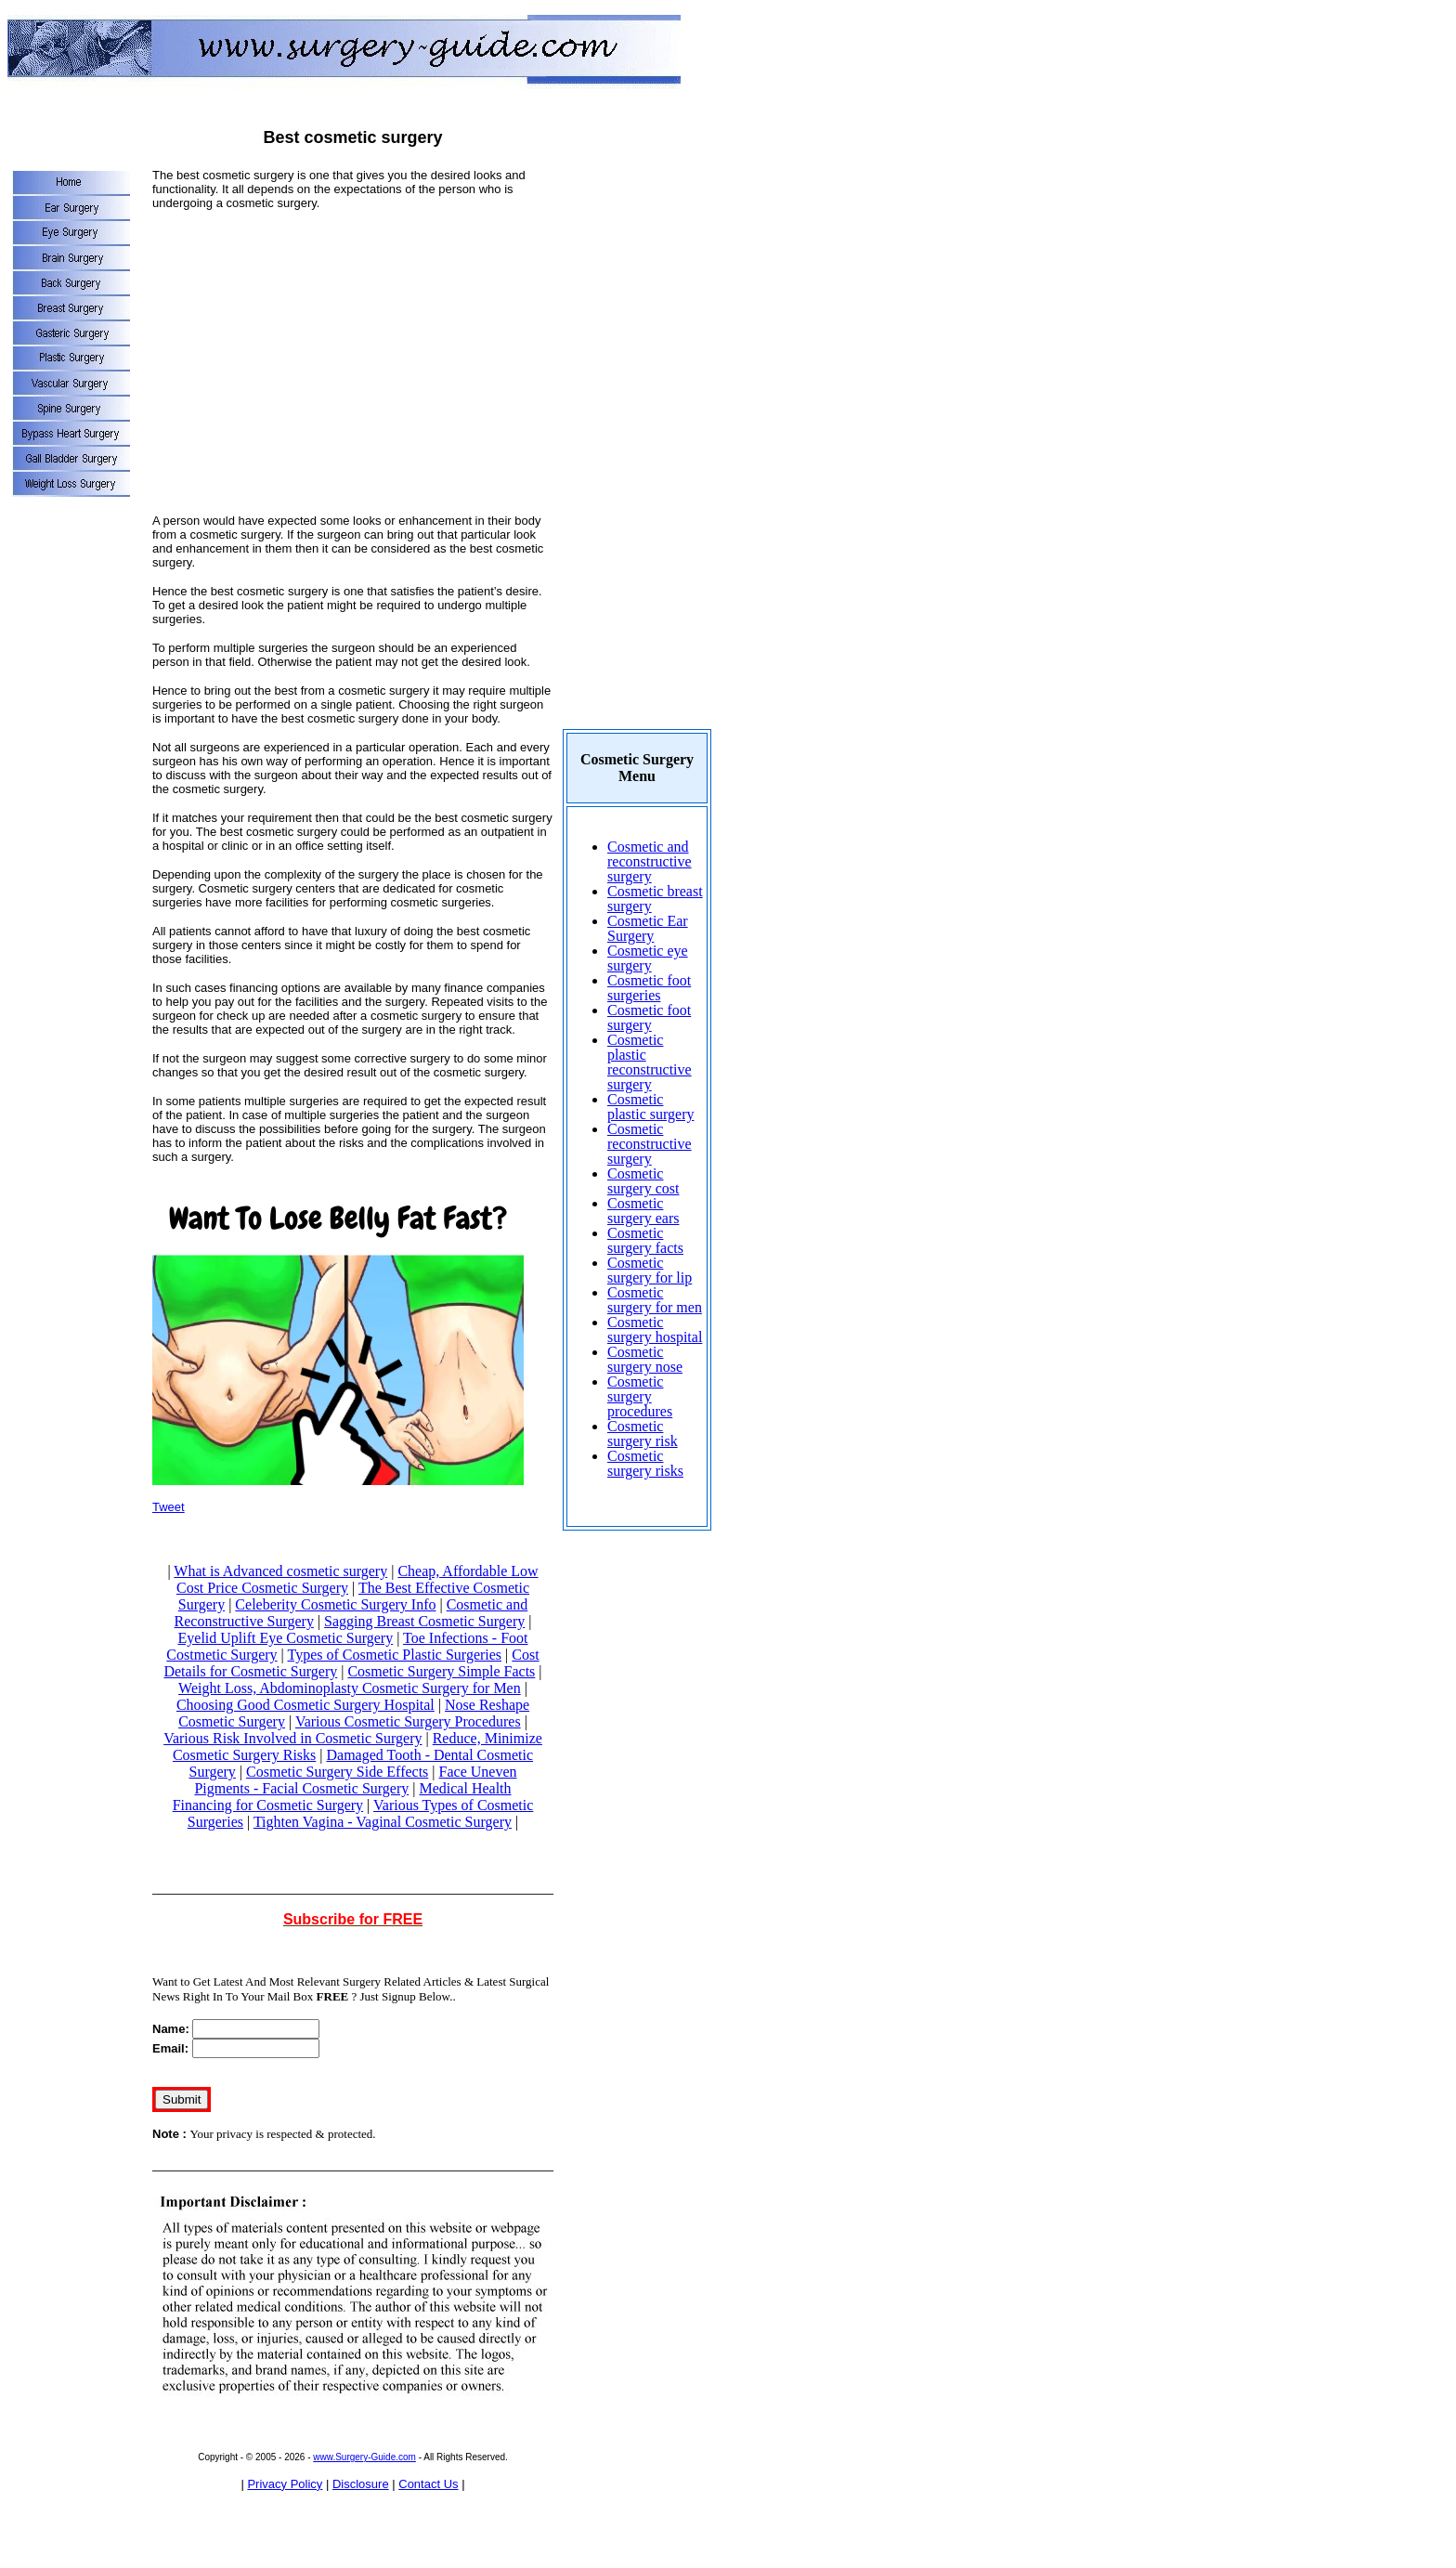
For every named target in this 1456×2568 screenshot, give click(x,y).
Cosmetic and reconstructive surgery (649, 861)
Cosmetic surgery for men (654, 1299)
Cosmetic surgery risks (645, 1463)
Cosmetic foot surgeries (649, 987)
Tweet (168, 1507)
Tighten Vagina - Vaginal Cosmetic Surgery (383, 1822)
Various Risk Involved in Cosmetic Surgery (292, 1738)
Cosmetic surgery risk (642, 1433)
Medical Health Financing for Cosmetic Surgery (342, 1796)
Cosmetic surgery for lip (649, 1270)
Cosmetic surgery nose (644, 1359)
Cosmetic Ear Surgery (647, 928)
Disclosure (360, 2484)
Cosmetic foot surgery (649, 1017)
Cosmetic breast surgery (655, 898)
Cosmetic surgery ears (643, 1210)
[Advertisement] (352, 355)
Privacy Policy (284, 2484)
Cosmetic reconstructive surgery (649, 1144)
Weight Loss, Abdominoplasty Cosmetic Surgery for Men (349, 1688)
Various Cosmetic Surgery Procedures (408, 1721)
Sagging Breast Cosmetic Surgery (424, 1621)
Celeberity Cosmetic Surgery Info (335, 1604)
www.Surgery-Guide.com (364, 2457)
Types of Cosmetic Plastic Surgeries (395, 1654)
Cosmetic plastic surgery (650, 1106)
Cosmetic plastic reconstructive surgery (649, 1062)
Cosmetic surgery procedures (639, 1396)
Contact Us (428, 2484)
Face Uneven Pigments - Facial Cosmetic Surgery (355, 1780)
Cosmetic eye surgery (647, 958)
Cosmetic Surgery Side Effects (337, 1771)
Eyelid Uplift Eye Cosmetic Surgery (286, 1638)
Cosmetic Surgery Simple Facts (441, 1671)
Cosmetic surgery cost (643, 1181)
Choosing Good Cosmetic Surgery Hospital (305, 1705)
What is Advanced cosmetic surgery (280, 1571)
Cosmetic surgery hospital (654, 1329)
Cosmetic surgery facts (645, 1240)
